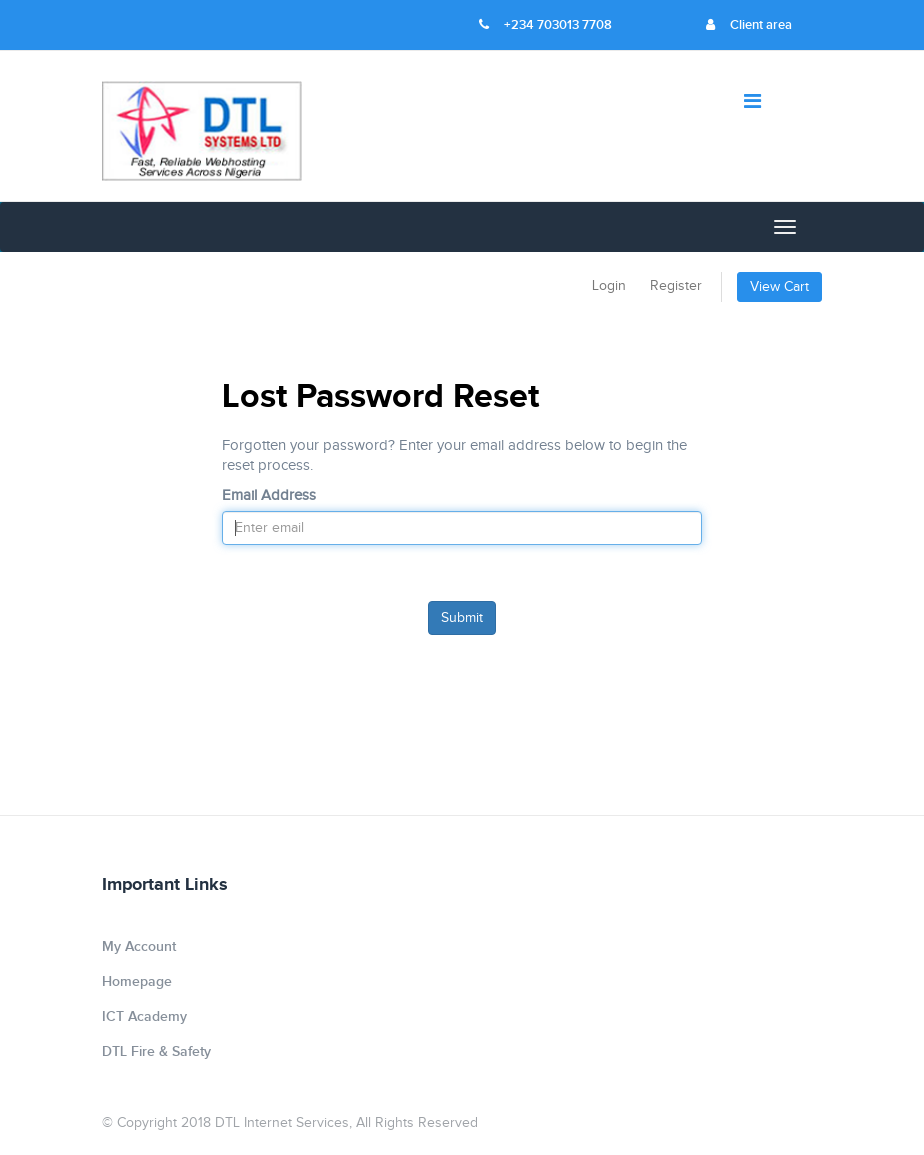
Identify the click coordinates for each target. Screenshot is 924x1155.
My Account (139, 946)
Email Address (269, 495)
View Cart (779, 287)
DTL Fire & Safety (156, 1051)
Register (676, 286)
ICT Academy (144, 1016)
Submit (462, 618)
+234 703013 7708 (545, 25)
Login (609, 286)
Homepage (137, 981)
